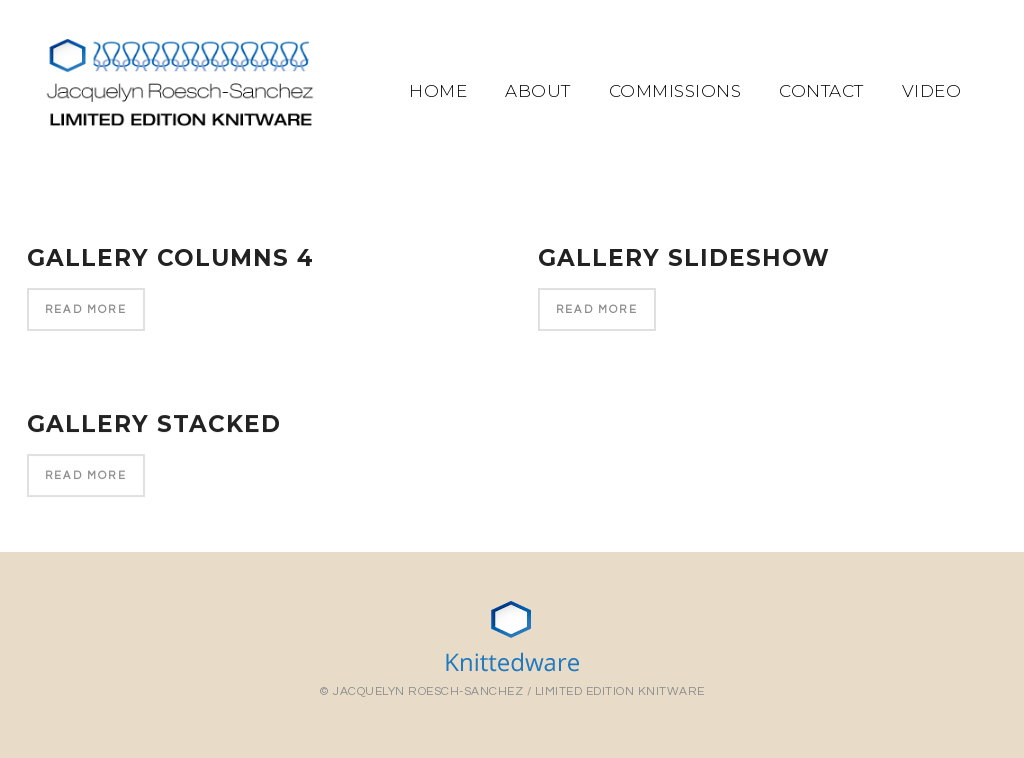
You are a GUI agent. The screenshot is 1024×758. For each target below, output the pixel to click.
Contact (821, 91)
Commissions (675, 91)
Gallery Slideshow (684, 258)
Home (438, 91)
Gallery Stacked (154, 426)
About (538, 91)
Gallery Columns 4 (170, 258)
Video (932, 91)
